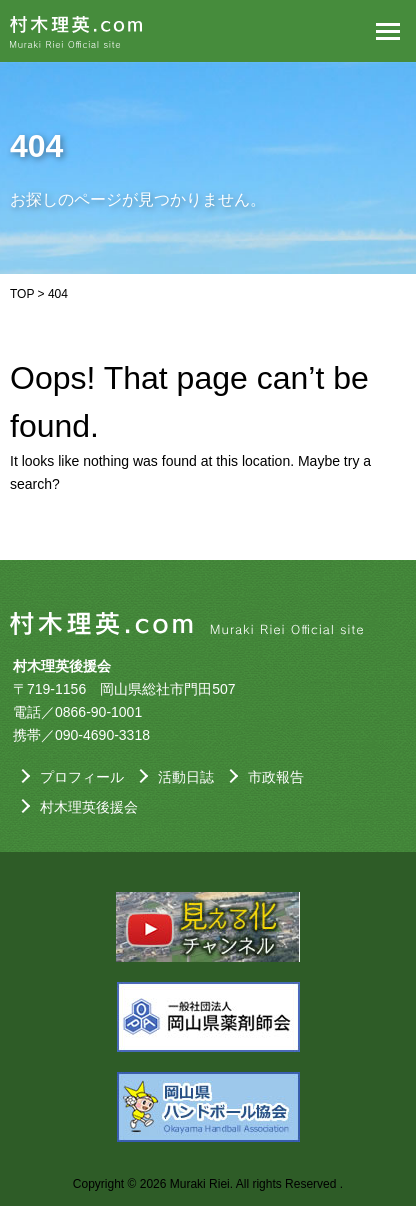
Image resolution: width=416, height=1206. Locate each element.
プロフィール (82, 777)
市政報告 (276, 777)
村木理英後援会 (89, 807)
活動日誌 (186, 777)
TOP (22, 294)
